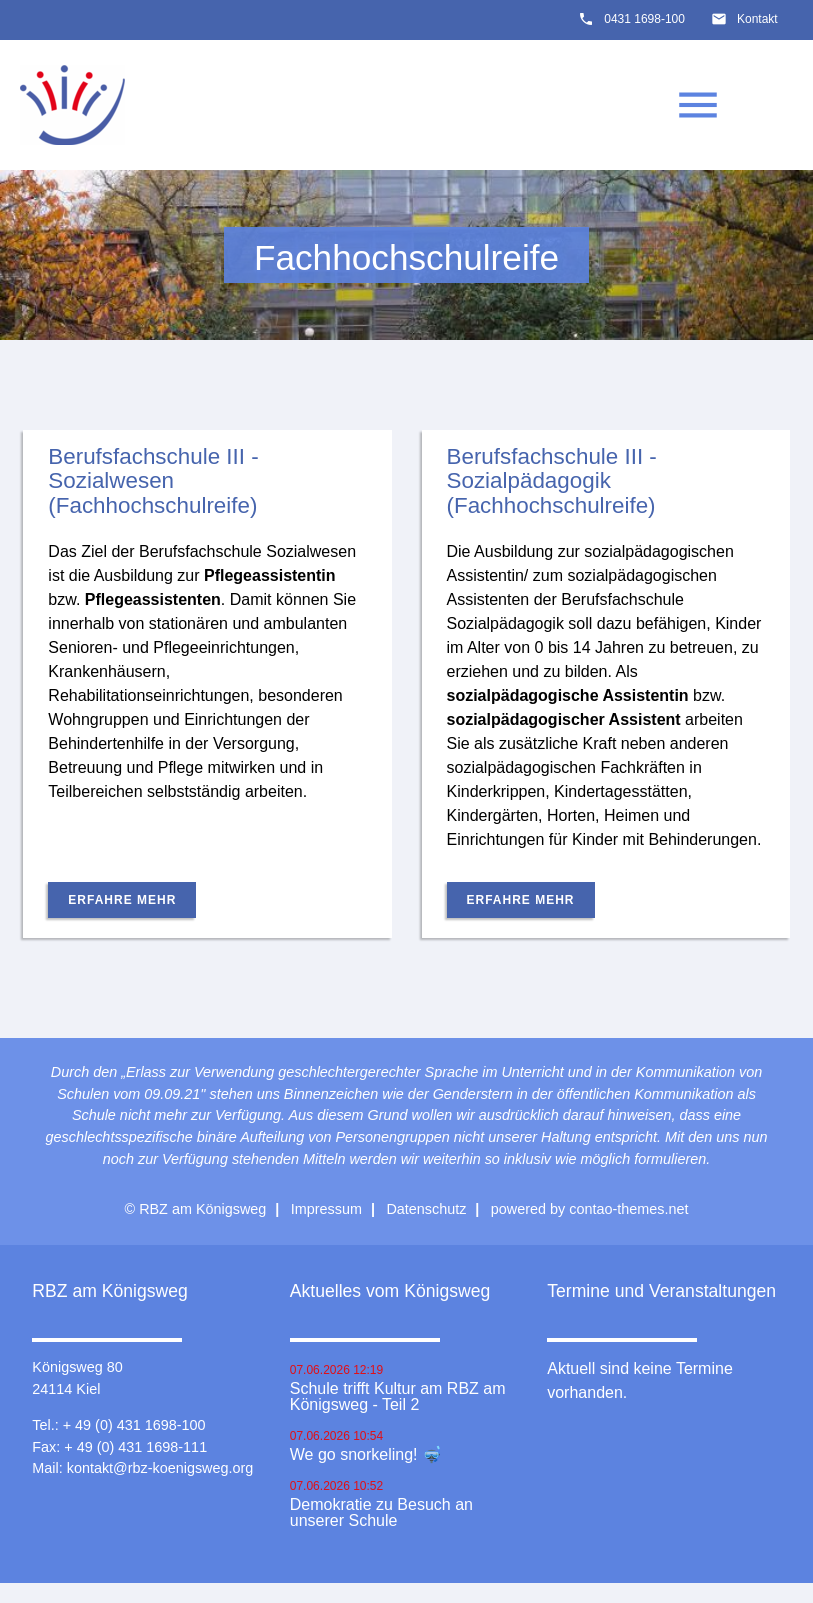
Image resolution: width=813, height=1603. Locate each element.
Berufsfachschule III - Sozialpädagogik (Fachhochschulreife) (552, 481)
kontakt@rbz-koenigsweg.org (160, 1468)
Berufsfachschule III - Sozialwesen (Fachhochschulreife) (153, 481)
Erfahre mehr (122, 900)
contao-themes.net (628, 1209)
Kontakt (757, 19)
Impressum (326, 1209)
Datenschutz (426, 1209)
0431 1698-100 (644, 19)
